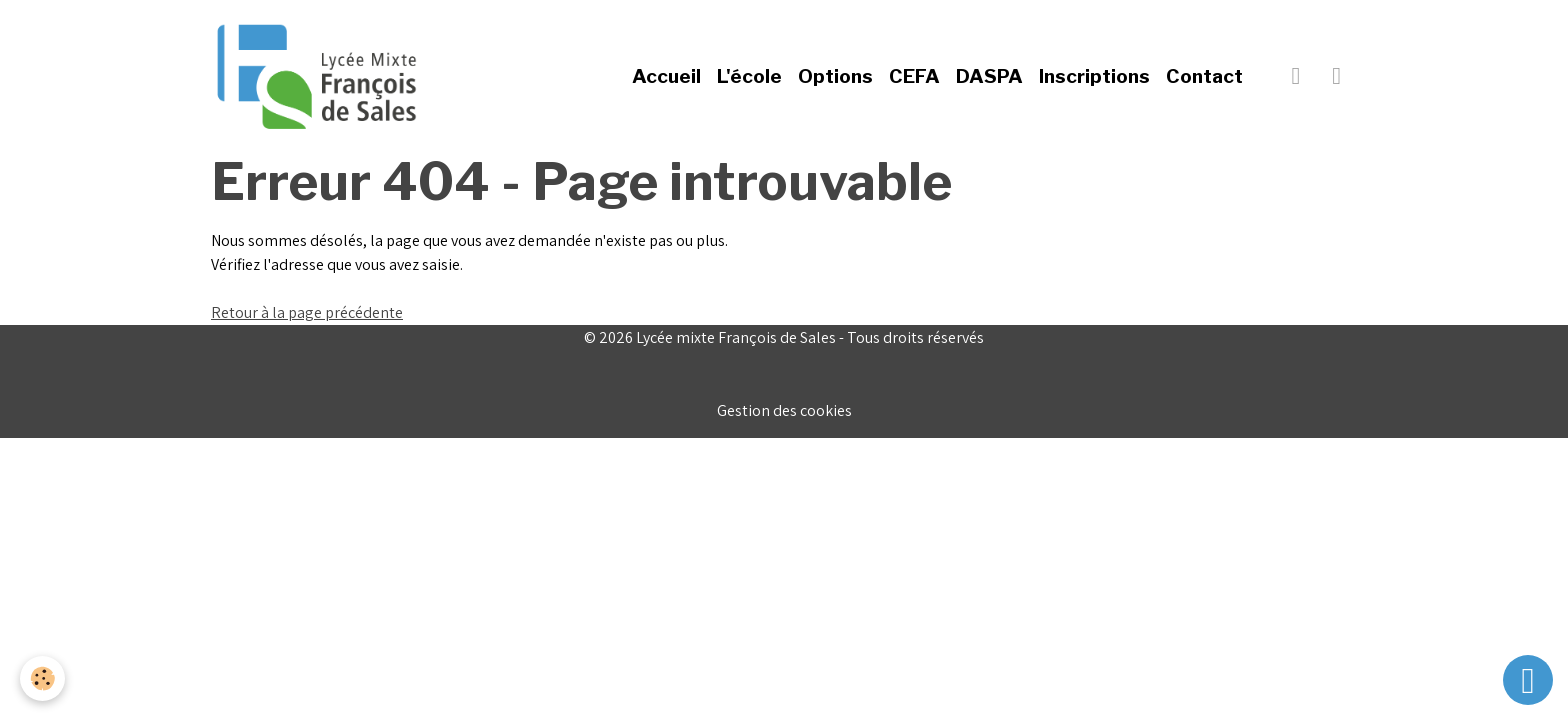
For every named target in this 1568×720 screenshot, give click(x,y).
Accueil (666, 76)
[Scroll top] (1528, 680)
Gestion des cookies (784, 410)
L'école (749, 76)
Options (835, 76)
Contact (1204, 76)
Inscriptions (1094, 76)
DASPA (989, 76)
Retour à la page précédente (307, 312)
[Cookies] (42, 678)
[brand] (320, 76)
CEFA (914, 76)
